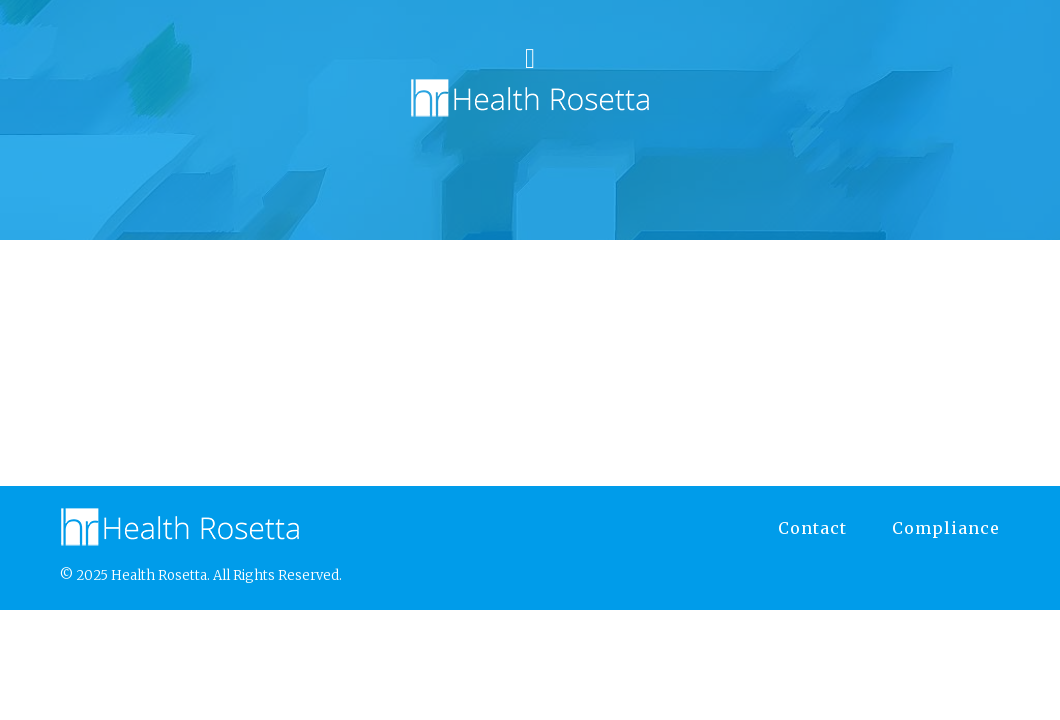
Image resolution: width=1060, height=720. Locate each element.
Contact (812, 528)
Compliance (946, 528)
